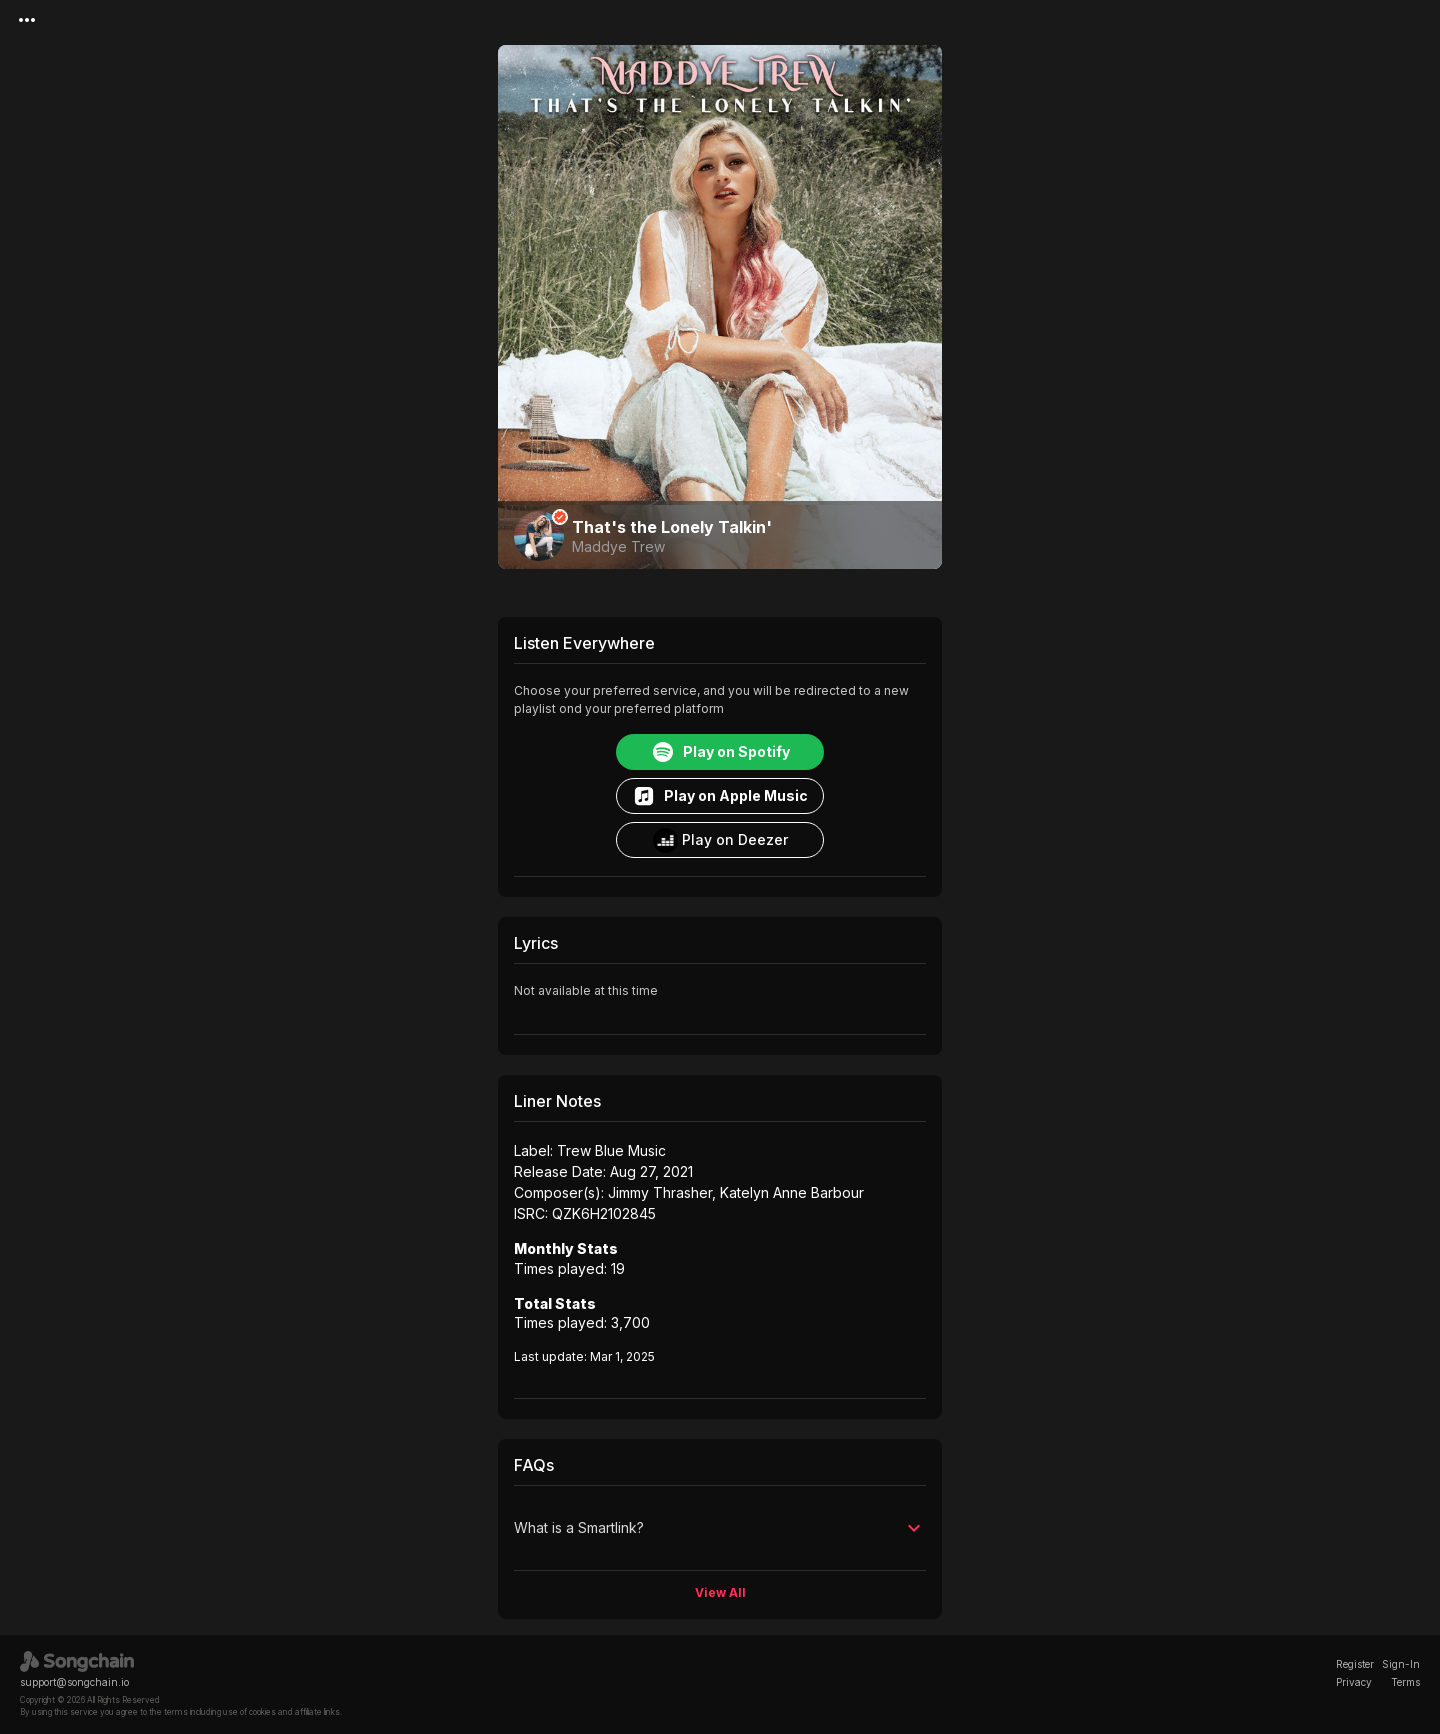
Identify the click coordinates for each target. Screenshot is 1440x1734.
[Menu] (27, 20)
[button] (720, 1528)
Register (1355, 1664)
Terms (1405, 1682)
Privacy (1354, 1682)
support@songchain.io (74, 1682)
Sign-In (1401, 1664)
